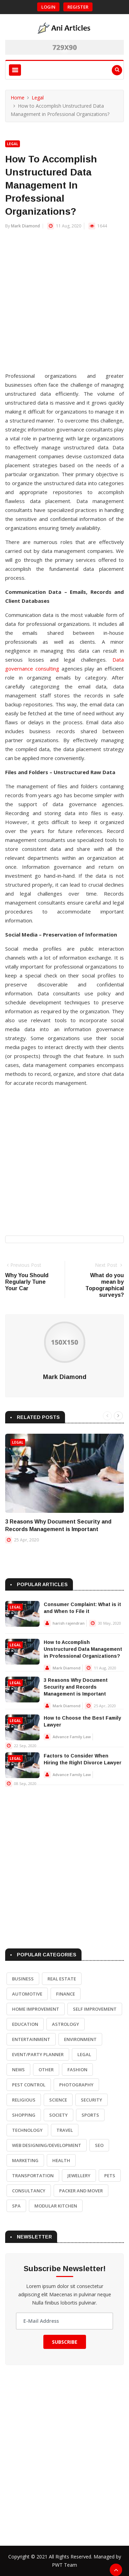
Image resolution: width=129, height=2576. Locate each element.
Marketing (25, 2160)
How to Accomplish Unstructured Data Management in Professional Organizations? (83, 1649)
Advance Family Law (72, 1736)
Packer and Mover (81, 2191)
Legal (38, 97)
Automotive (27, 1994)
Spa (16, 2206)
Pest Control (28, 2085)
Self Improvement (95, 2009)
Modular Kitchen (55, 2206)
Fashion (77, 2069)
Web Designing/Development (46, 2145)
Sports (90, 2115)
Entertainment (31, 2039)
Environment (80, 2039)
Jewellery (78, 2175)
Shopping (23, 2115)
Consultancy (28, 2191)
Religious (23, 2100)
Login (48, 7)
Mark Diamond (25, 226)
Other (46, 2069)
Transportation (33, 2175)
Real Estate (61, 1979)
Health (61, 2160)
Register (77, 7)
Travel (64, 2130)
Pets (109, 2175)
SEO (99, 2145)
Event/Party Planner (38, 2054)
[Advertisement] (64, 304)
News (18, 2069)
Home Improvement (35, 2009)
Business (23, 1979)
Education (25, 2024)
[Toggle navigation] (15, 70)
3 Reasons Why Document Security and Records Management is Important (76, 1687)
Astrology (65, 2024)
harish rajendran (69, 1623)
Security (91, 2100)
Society (58, 2115)
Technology (27, 2130)
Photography (76, 2085)
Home (17, 97)
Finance (65, 1994)
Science (58, 2100)
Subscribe (64, 2342)
